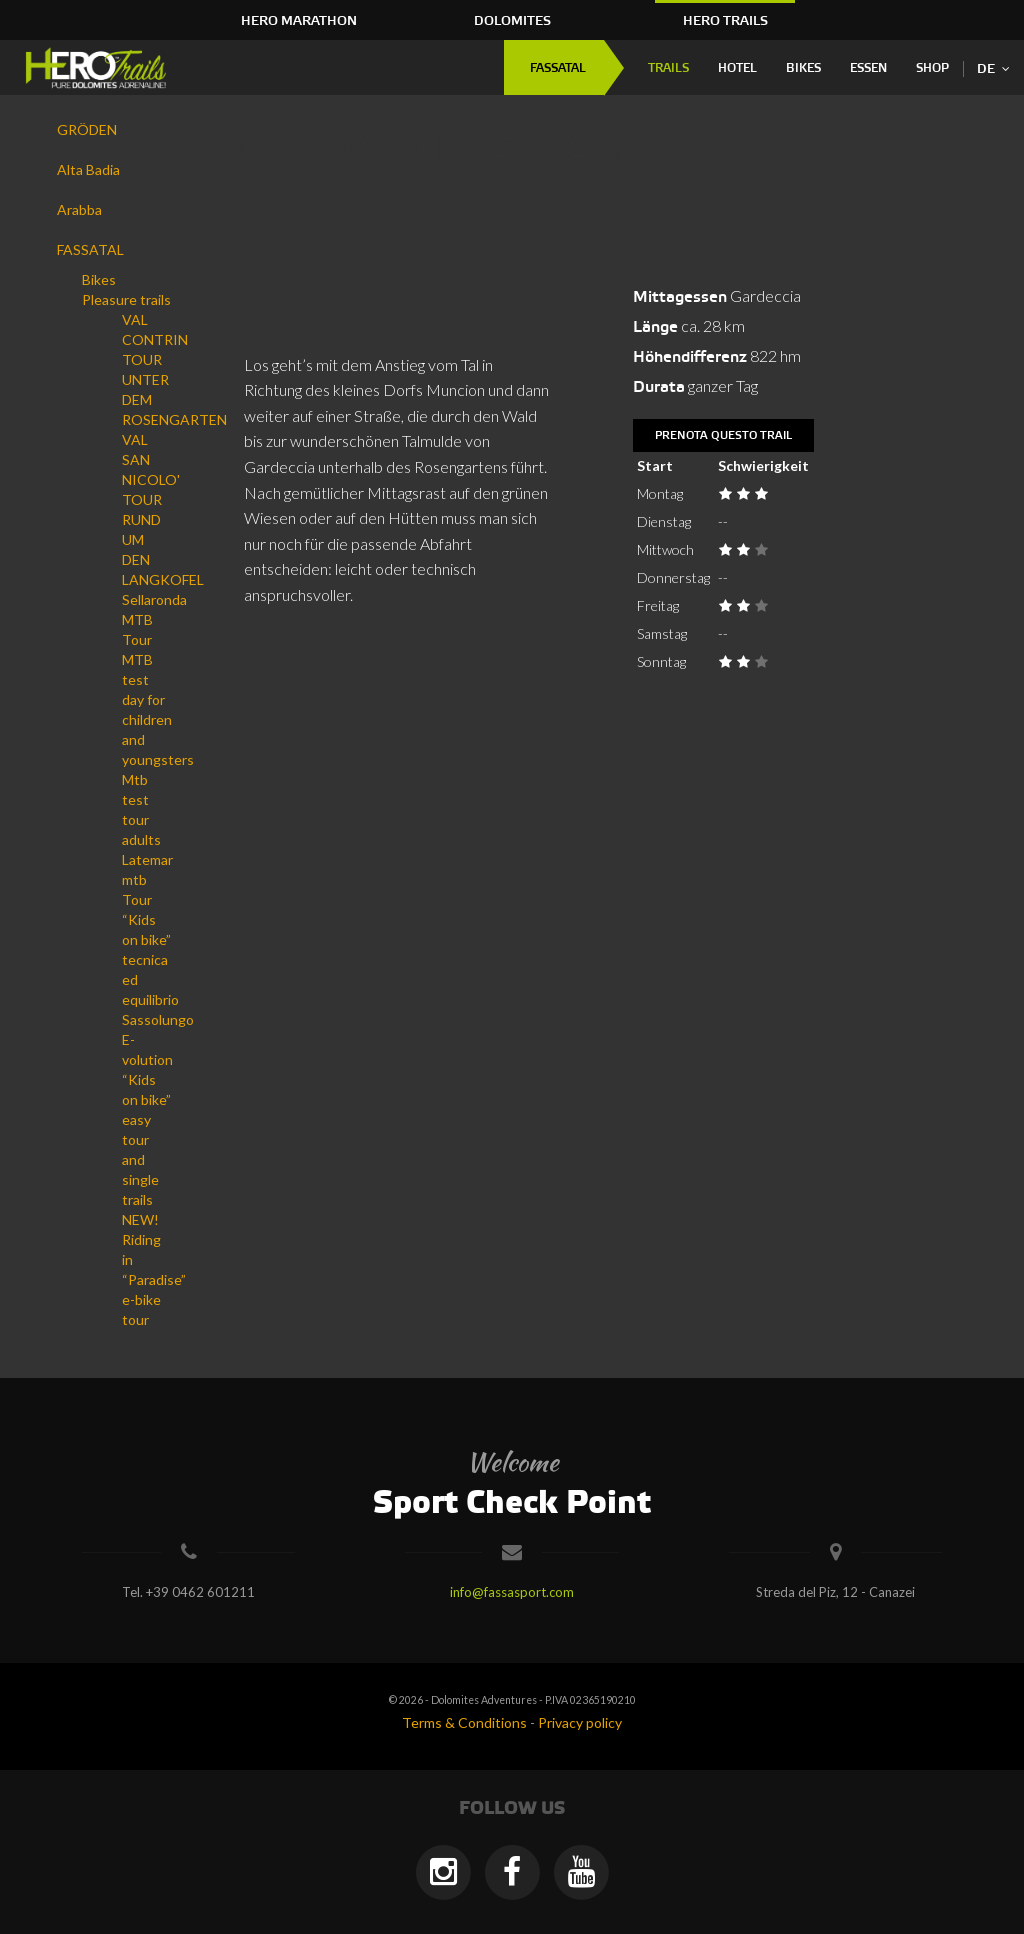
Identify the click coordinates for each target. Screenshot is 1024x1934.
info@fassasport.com (512, 1592)
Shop (932, 68)
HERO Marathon (299, 21)
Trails (668, 68)
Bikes (803, 68)
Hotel (737, 68)
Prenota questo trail (723, 436)
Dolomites (512, 21)
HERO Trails (725, 21)
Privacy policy (580, 1722)
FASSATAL (558, 68)
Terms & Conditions (464, 1722)
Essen (868, 68)
